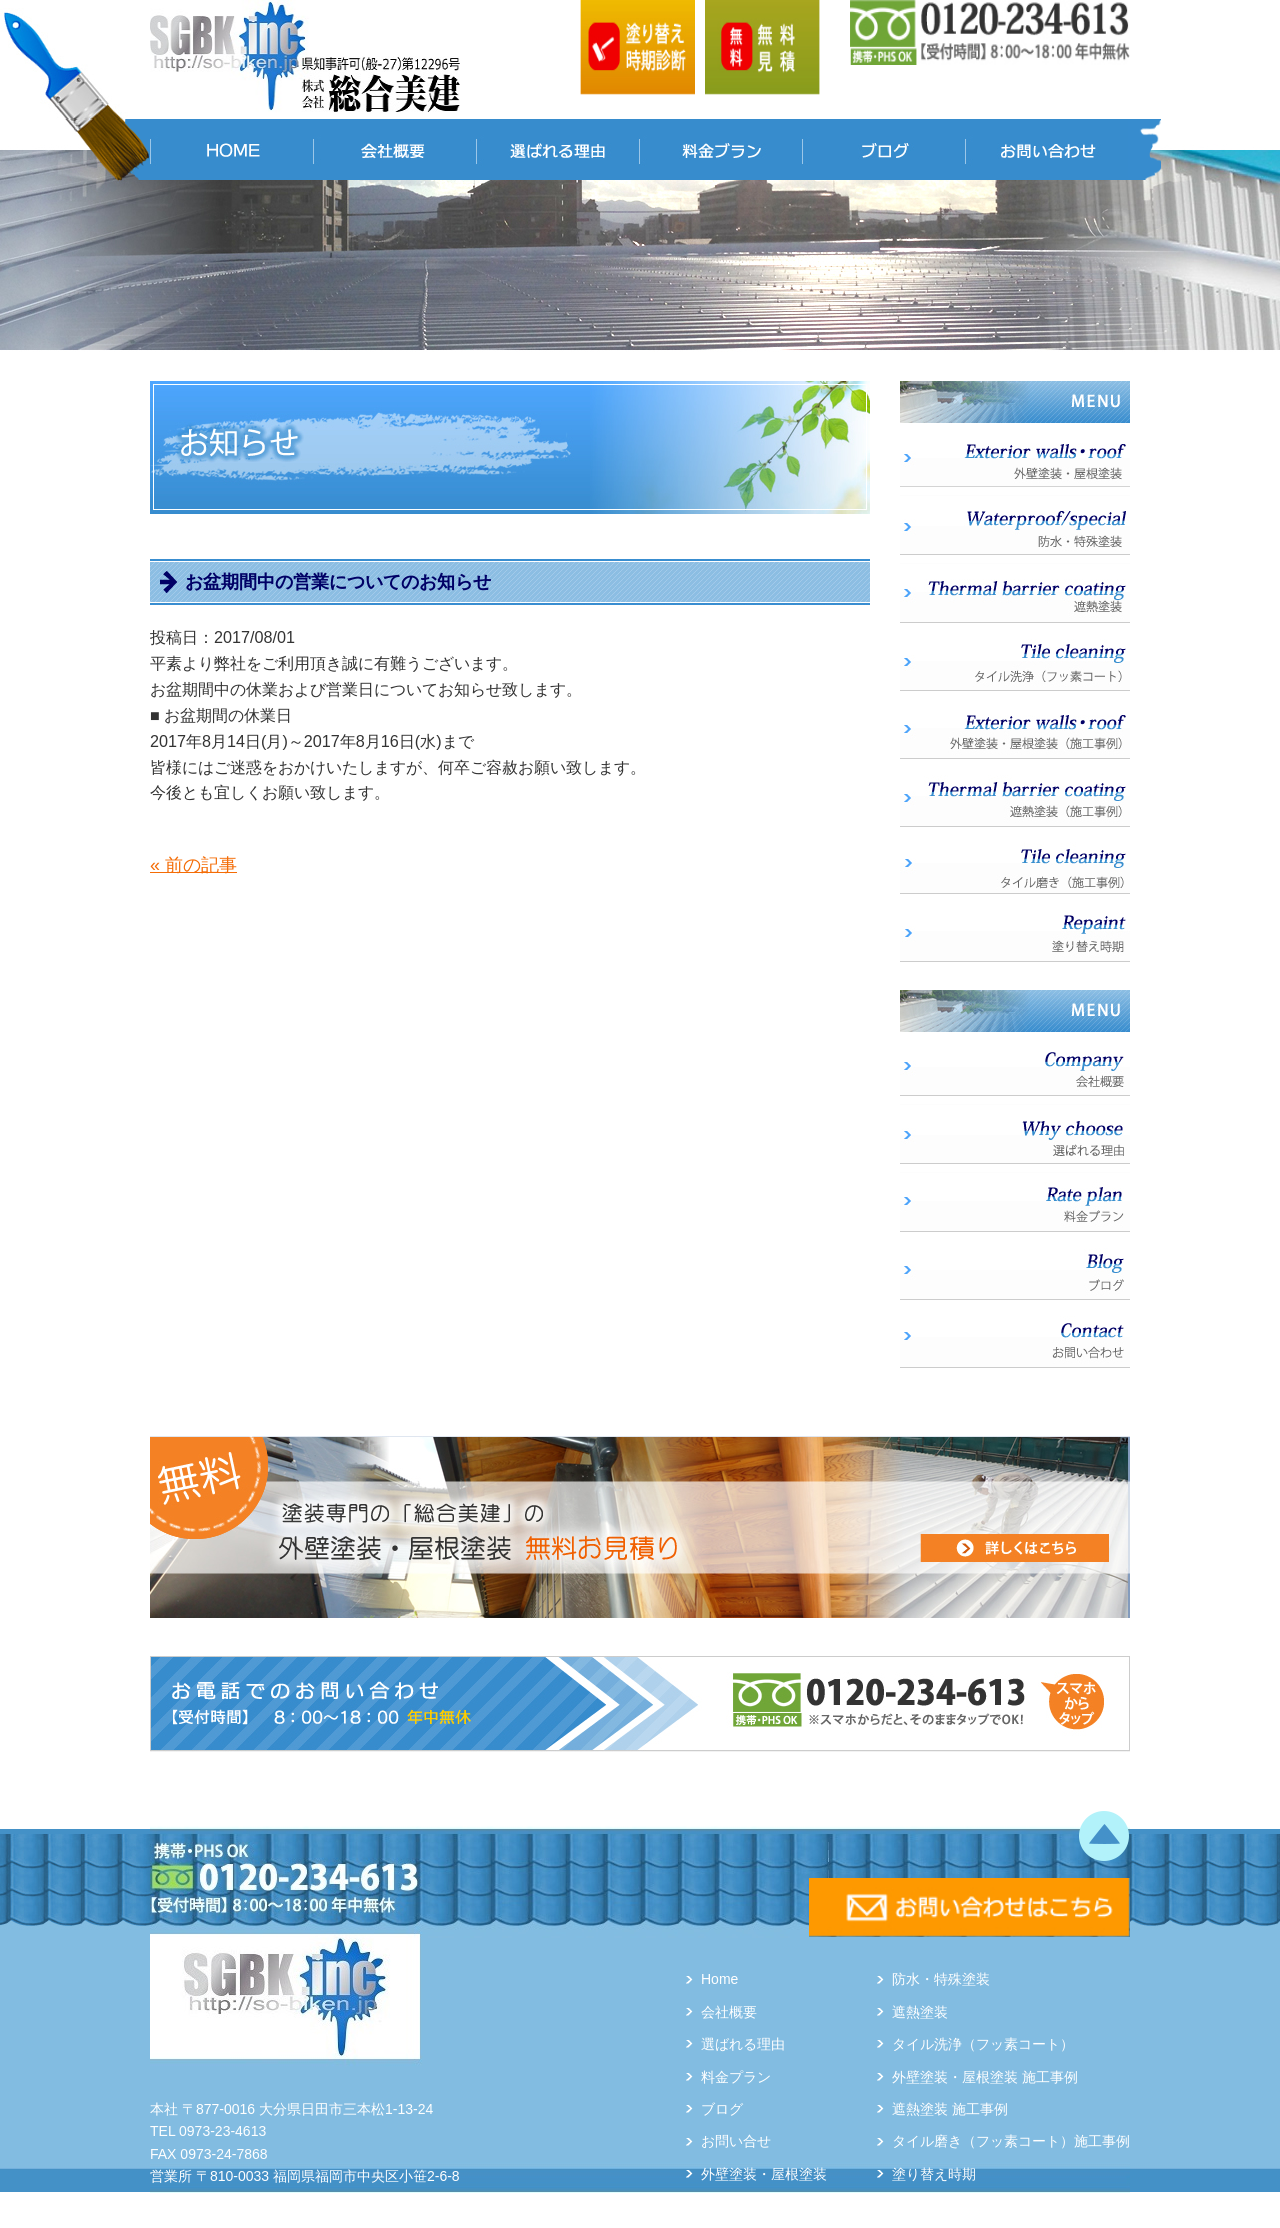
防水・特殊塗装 (941, 1979)
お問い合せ (736, 2141)
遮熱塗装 (920, 2012)
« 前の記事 (193, 865)
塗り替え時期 (934, 2174)
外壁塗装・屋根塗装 (764, 2174)
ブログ (722, 2109)
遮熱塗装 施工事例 (950, 2109)
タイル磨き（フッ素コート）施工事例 (1011, 2141)
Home (719, 1979)
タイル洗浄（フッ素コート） (983, 2044)
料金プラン (736, 2077)
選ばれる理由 (743, 2044)
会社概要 (729, 2012)
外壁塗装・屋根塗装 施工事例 (985, 2077)
